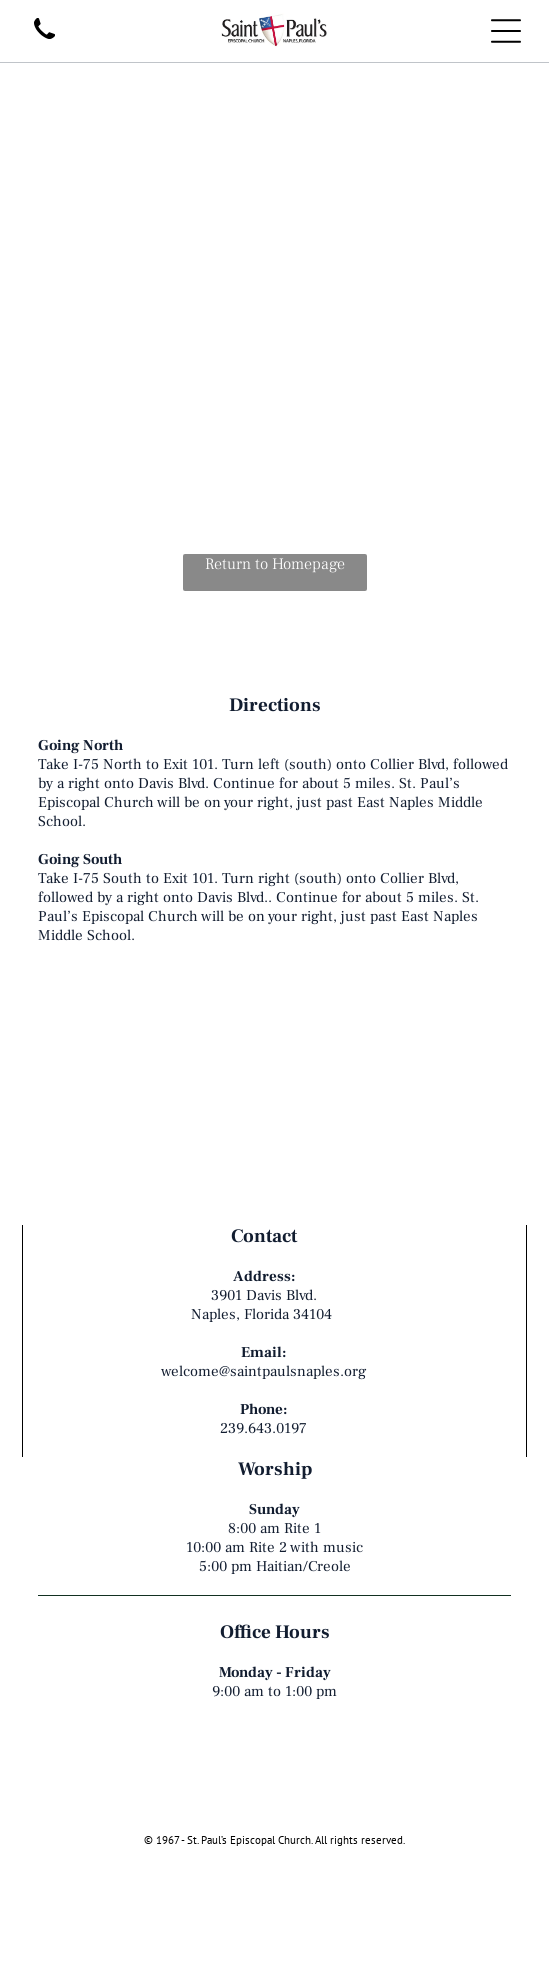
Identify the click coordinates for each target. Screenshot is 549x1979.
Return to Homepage (275, 564)
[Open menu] (506, 31)
